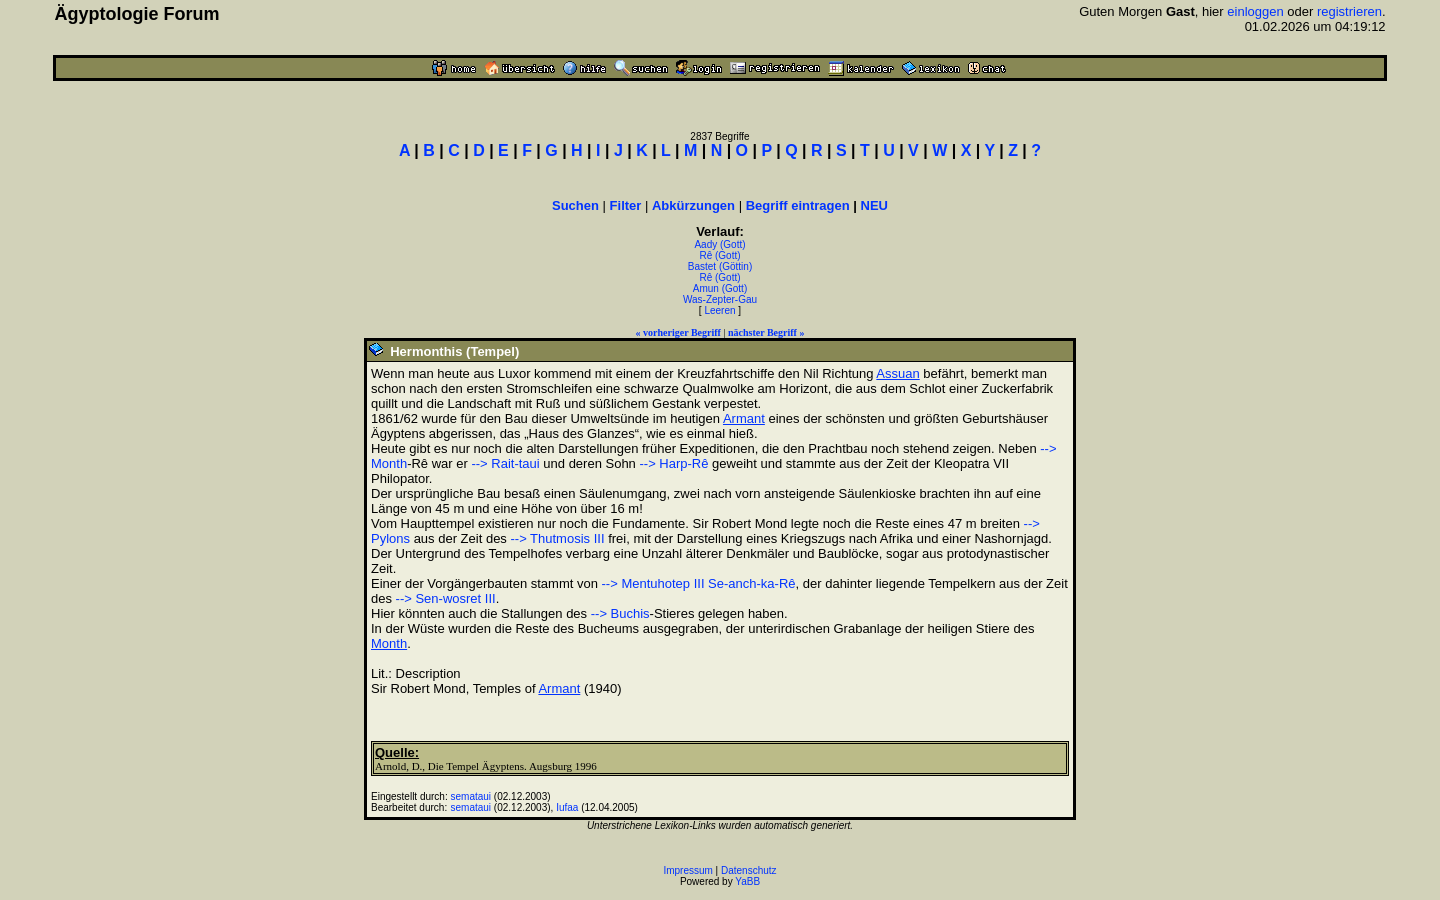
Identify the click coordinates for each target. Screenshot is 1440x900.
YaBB (747, 881)
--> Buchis (620, 613)
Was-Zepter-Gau (720, 299)
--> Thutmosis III (557, 538)
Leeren (719, 310)
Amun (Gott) (720, 288)
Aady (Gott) (719, 244)
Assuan (897, 373)
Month (389, 643)
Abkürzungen (693, 205)
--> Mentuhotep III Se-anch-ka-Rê (699, 583)
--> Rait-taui (505, 463)
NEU (874, 205)
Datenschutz (749, 870)
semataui (471, 796)
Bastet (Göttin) (720, 266)
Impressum (687, 870)
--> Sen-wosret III (446, 598)
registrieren (1349, 11)
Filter (626, 205)
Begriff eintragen (798, 205)
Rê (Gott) (719, 255)
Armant (744, 418)
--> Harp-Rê (673, 463)
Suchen (575, 205)
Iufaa (567, 807)
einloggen (1255, 11)
